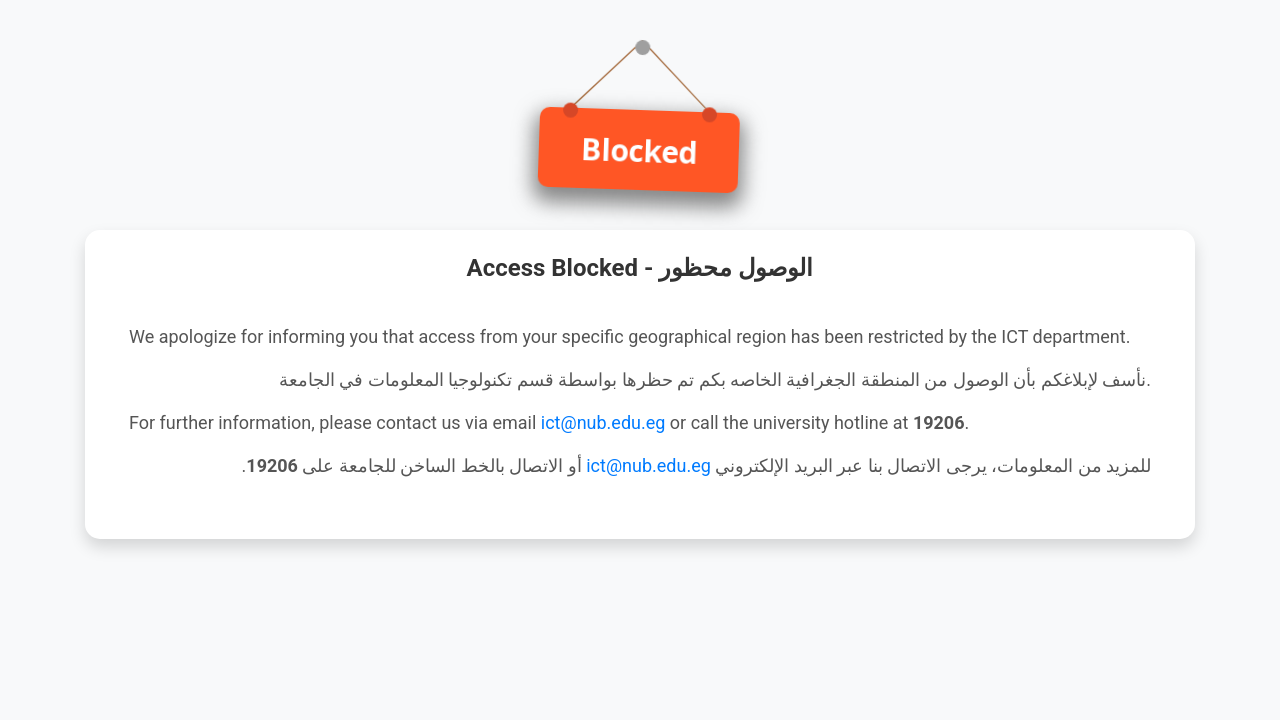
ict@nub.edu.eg (603, 422)
